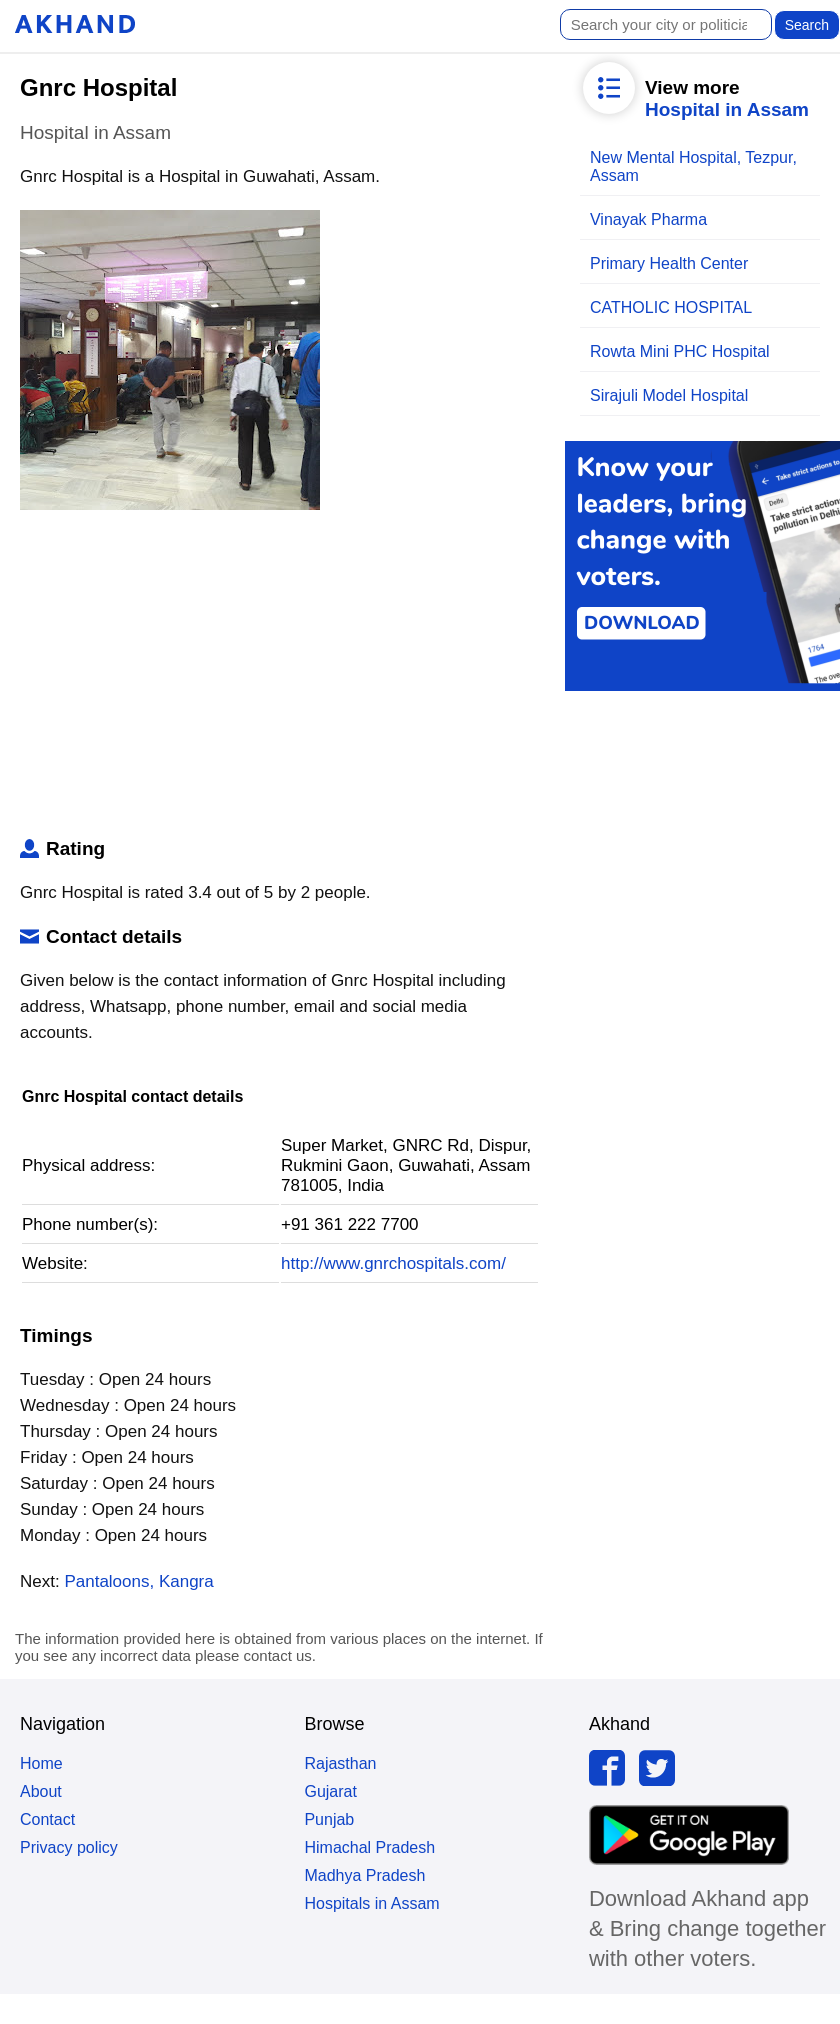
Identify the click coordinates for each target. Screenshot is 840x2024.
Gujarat (330, 1791)
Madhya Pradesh (364, 1875)
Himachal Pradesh (369, 1847)
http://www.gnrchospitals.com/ (393, 1263)
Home (41, 1763)
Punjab (329, 1819)
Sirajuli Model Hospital (669, 395)
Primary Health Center (669, 263)
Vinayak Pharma (648, 219)
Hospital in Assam (727, 109)
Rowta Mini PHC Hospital (680, 351)
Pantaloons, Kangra (138, 1581)
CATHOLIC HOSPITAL (671, 307)
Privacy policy (69, 1847)
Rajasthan (340, 1763)
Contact (47, 1819)
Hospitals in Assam (371, 1903)
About (41, 1791)
